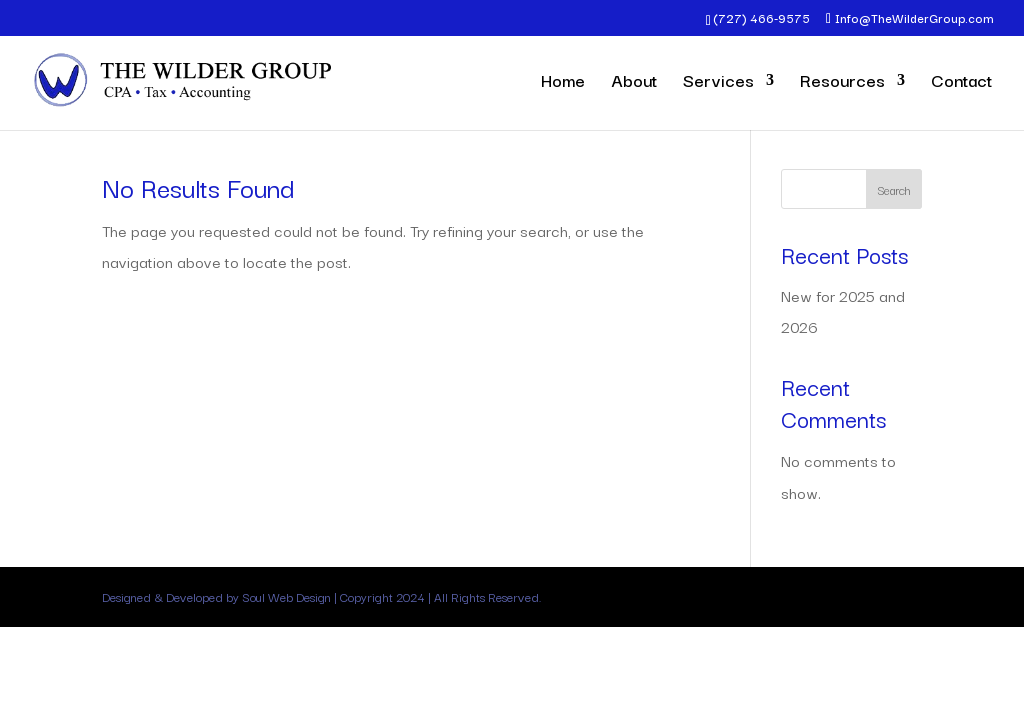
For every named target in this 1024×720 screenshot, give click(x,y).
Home (563, 83)
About (634, 83)
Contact (961, 83)
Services (718, 83)
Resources (842, 83)
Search (894, 189)
